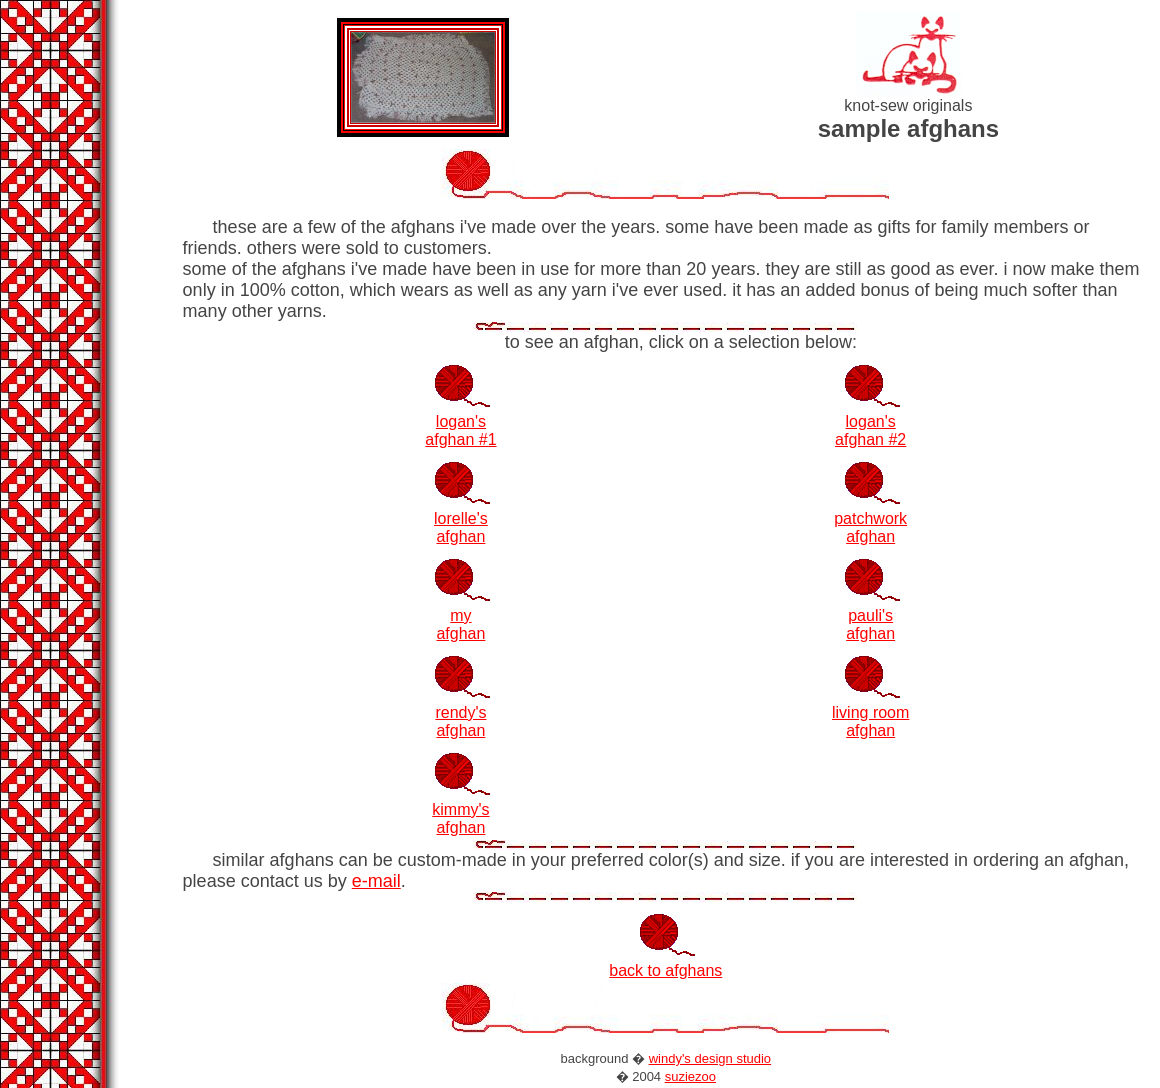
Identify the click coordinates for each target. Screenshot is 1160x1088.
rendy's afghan (460, 721)
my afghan (460, 624)
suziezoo (690, 1076)
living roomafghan (870, 721)
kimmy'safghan (460, 818)
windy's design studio (710, 1058)
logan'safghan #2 (870, 430)
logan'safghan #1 (460, 430)
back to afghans (665, 970)
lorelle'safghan (461, 527)
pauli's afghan (870, 624)
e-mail (376, 881)
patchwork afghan (870, 527)
